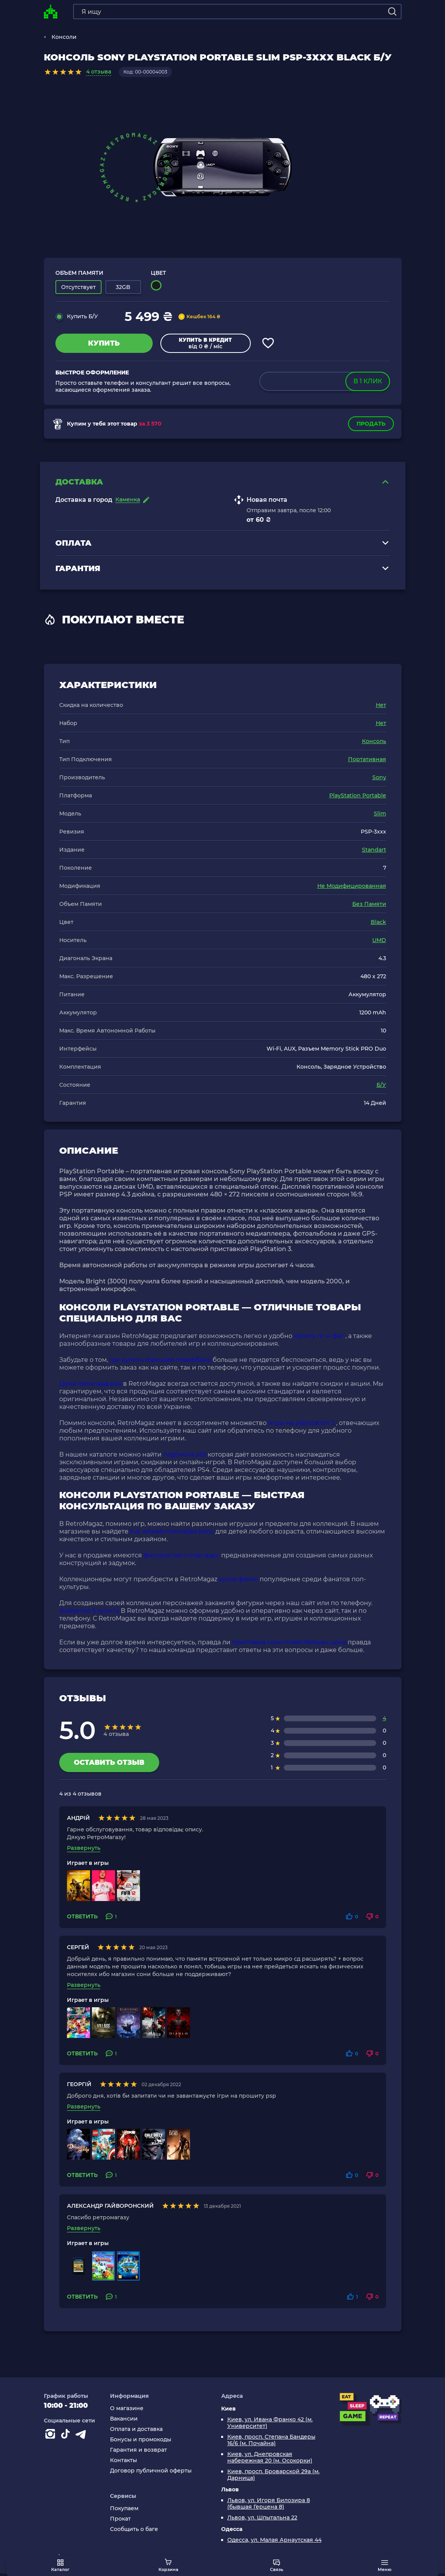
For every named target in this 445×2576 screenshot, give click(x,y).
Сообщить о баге (134, 2531)
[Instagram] (51, 2438)
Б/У (381, 1087)
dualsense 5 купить (89, 1613)
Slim (380, 816)
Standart (374, 852)
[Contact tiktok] (67, 2438)
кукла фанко (238, 1581)
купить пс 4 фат (319, 1338)
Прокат (120, 2521)
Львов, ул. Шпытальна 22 (262, 2520)
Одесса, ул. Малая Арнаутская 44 (274, 2542)
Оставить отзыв (109, 1765)
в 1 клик (367, 381)
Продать (371, 423)
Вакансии (124, 2421)
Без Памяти (369, 906)
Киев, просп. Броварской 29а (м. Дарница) (273, 2477)
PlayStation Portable (357, 798)
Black (378, 924)
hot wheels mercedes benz (172, 1534)
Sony (379, 780)
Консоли (64, 36)
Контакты (123, 2463)
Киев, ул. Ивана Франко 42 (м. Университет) (270, 2425)
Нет (381, 707)
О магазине (126, 2411)
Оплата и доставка (136, 2432)
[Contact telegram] (82, 2438)
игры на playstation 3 (301, 1425)
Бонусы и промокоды (140, 2442)
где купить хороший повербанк (160, 1362)
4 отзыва (98, 71)
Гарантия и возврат (138, 2452)
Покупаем (124, 2511)
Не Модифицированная (351, 888)
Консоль (374, 743)
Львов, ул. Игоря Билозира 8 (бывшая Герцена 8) (268, 2506)
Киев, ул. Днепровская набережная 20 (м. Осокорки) (269, 2460)
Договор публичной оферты (151, 2473)
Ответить (82, 1919)
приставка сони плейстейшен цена (289, 1645)
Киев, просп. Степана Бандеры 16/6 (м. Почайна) (271, 2442)
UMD (379, 942)
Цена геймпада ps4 (90, 1386)
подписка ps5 (184, 1457)
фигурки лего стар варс (181, 1558)
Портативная (367, 761)
